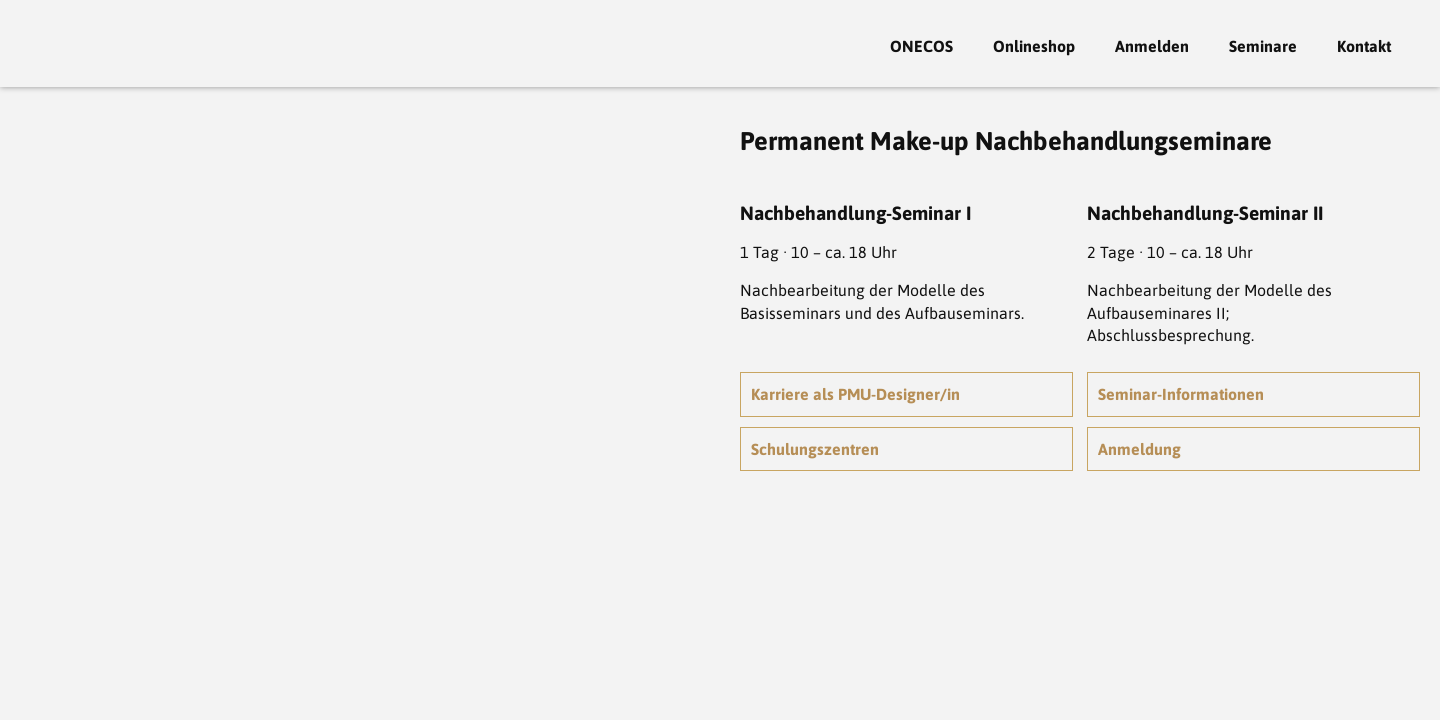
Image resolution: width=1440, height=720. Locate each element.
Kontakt (1364, 46)
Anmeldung (1139, 449)
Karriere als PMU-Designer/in (855, 394)
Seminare (1263, 46)
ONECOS (921, 46)
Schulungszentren (815, 449)
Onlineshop (1034, 46)
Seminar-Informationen (1181, 394)
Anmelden (1152, 46)
